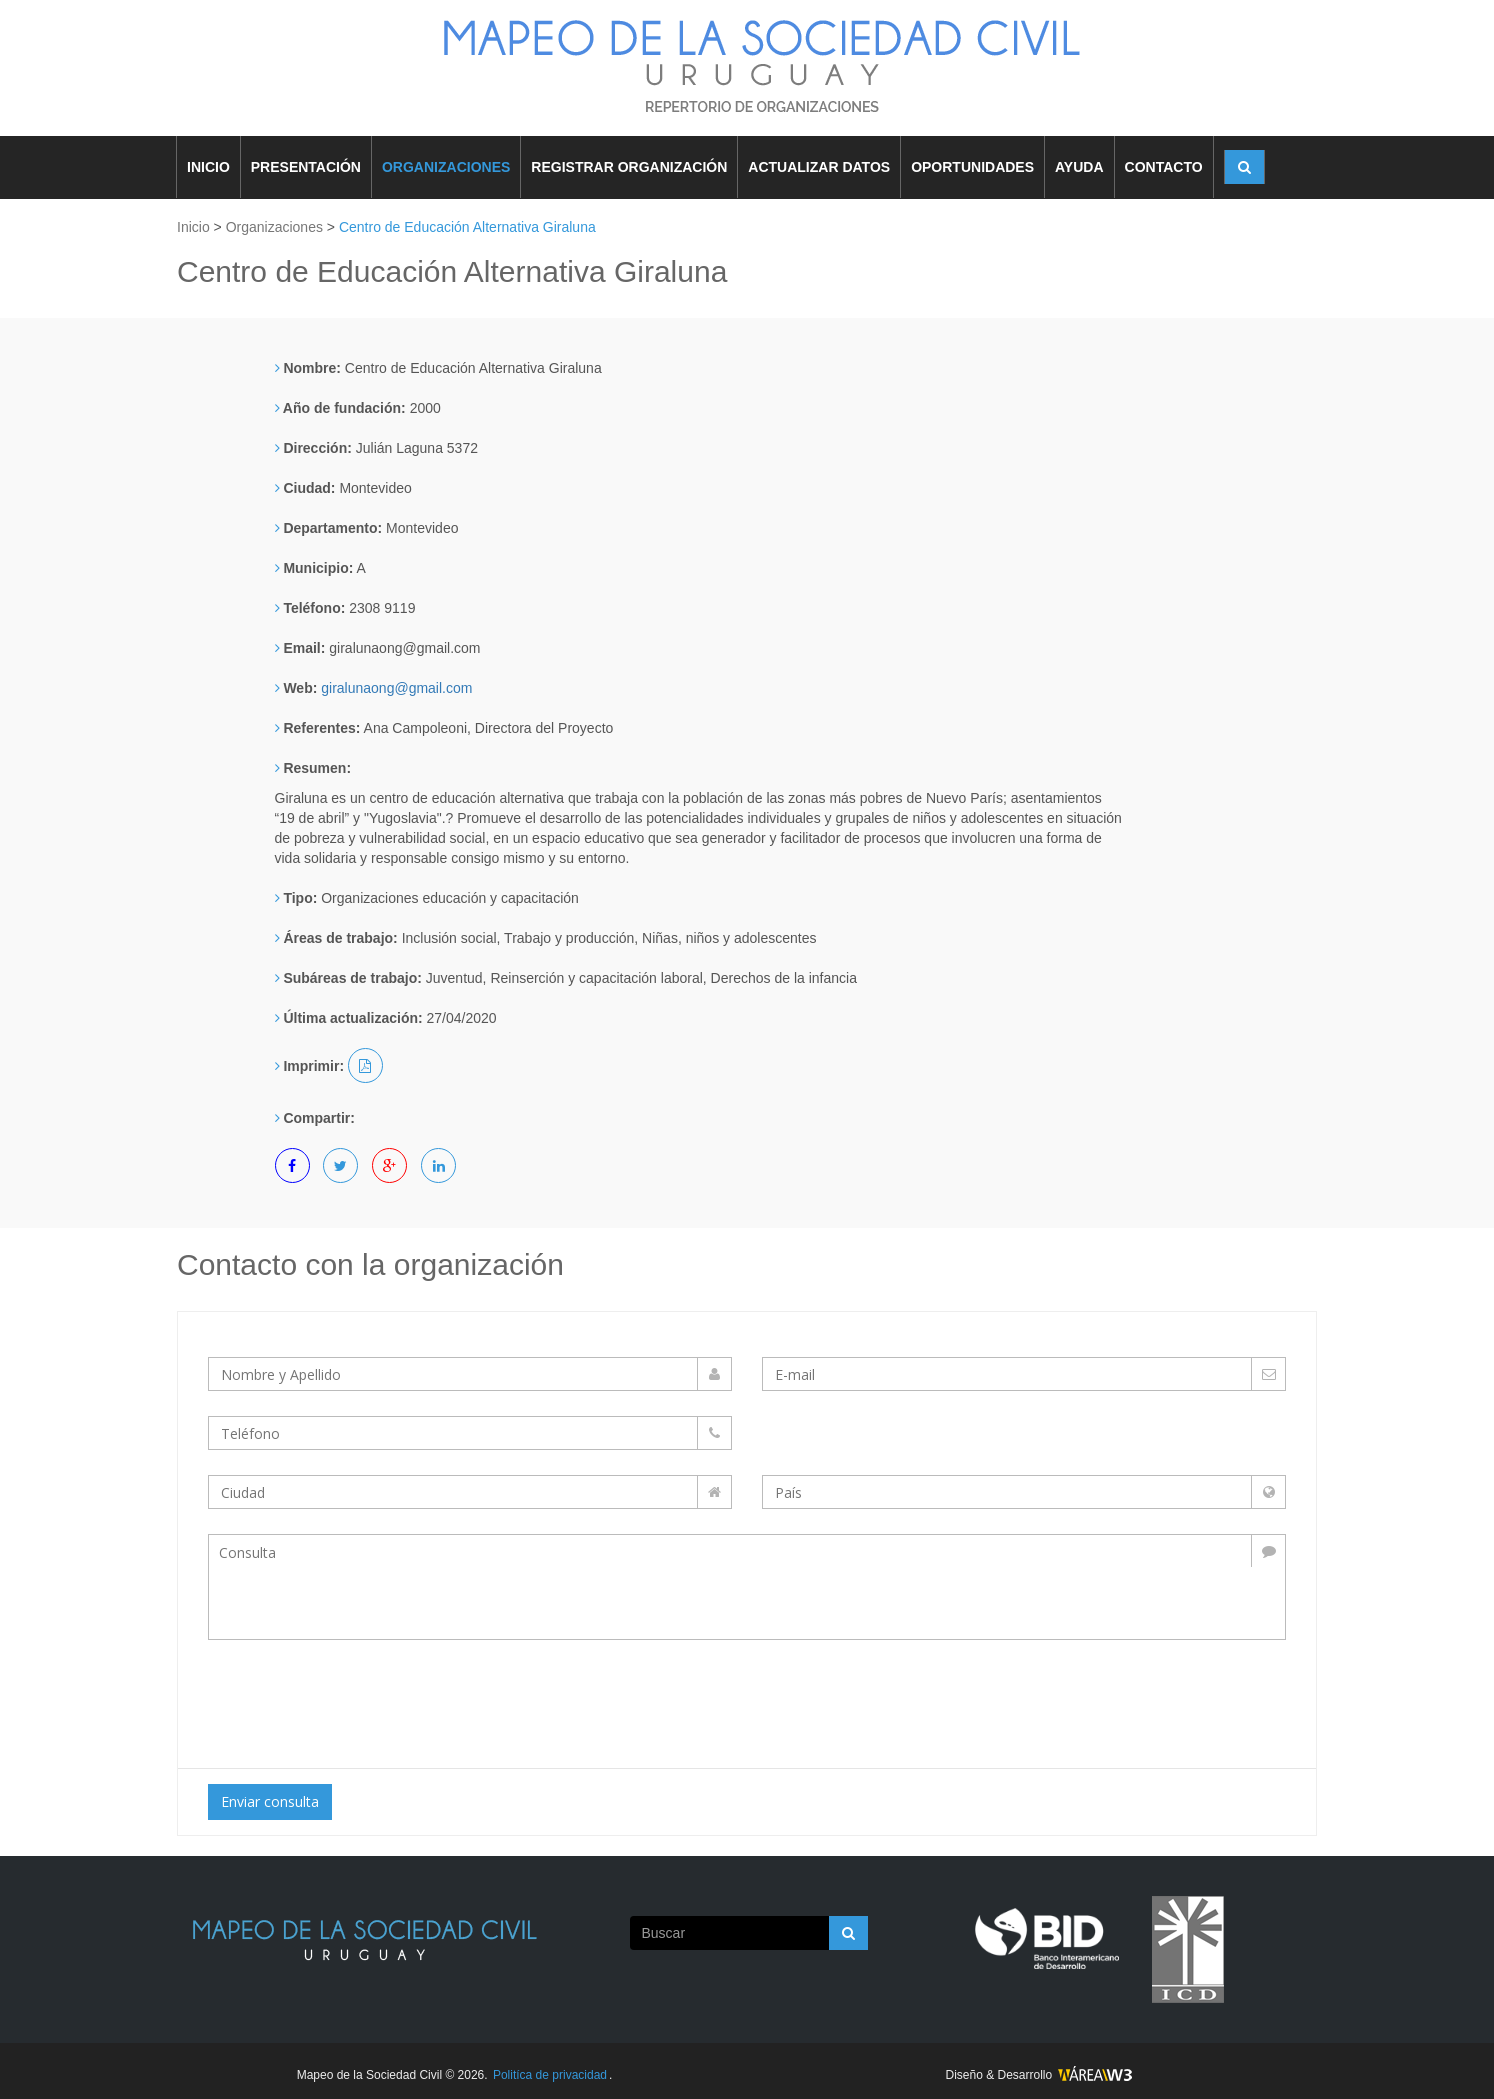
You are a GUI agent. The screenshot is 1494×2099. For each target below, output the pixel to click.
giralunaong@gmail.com (396, 688)
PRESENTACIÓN (306, 167)
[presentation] (375, 1699)
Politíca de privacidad (550, 2075)
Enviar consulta (270, 1801)
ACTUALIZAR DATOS (819, 167)
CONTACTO (1164, 167)
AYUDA (1079, 167)
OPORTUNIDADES (972, 167)
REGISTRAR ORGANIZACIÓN (629, 167)
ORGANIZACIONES (446, 167)
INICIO (208, 167)
